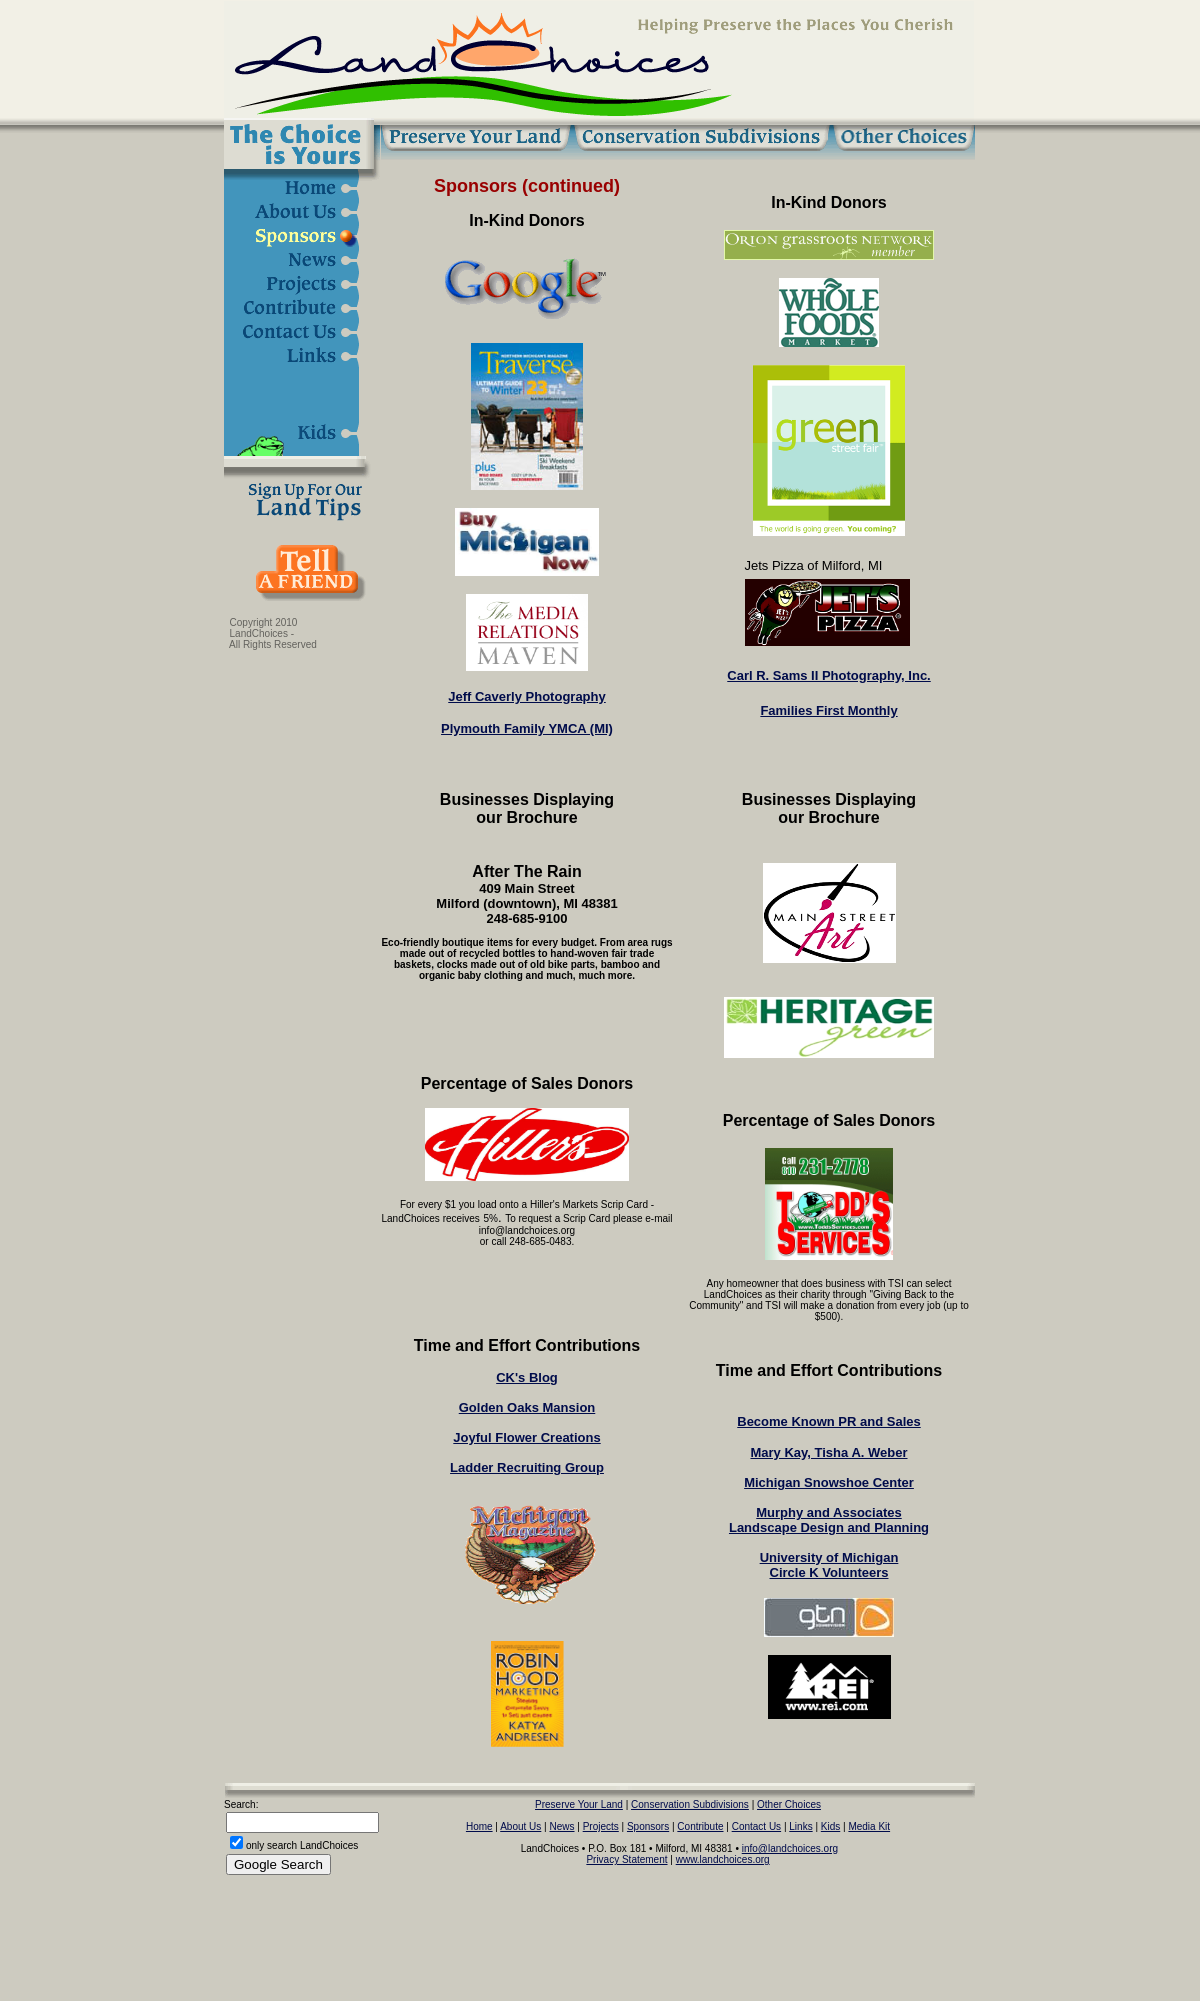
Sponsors (648, 1826)
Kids (830, 1826)
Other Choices (789, 1804)
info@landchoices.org (790, 1848)
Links (800, 1826)
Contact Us (756, 1826)
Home (479, 1826)
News (562, 1826)
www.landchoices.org (723, 1859)
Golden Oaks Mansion (527, 1407)
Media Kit (869, 1826)
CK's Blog (527, 1377)
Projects (601, 1826)
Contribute (700, 1826)
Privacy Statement (626, 1859)
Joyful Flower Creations (526, 1437)
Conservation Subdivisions (690, 1804)
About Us (520, 1826)
